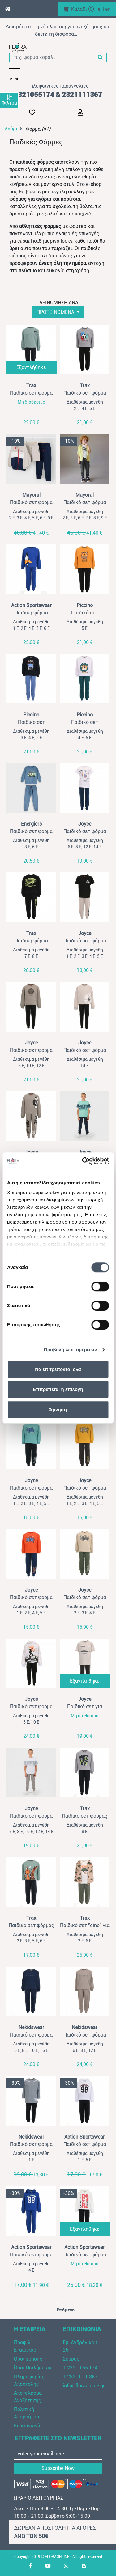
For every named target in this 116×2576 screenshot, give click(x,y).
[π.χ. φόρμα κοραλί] (51, 57)
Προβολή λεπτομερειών (70, 1349)
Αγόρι (11, 129)
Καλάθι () (82, 9)
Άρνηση (58, 1409)
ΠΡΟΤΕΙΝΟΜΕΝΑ (56, 312)
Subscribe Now (58, 2468)
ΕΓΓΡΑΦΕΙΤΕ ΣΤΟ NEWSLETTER (58, 2438)
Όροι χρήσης (28, 2359)
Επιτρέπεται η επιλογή (58, 1389)
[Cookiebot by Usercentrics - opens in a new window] (82, 1161)
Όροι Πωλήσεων (32, 2368)
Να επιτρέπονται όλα (58, 1369)
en (107, 9)
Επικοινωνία (28, 2426)
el (99, 9)
